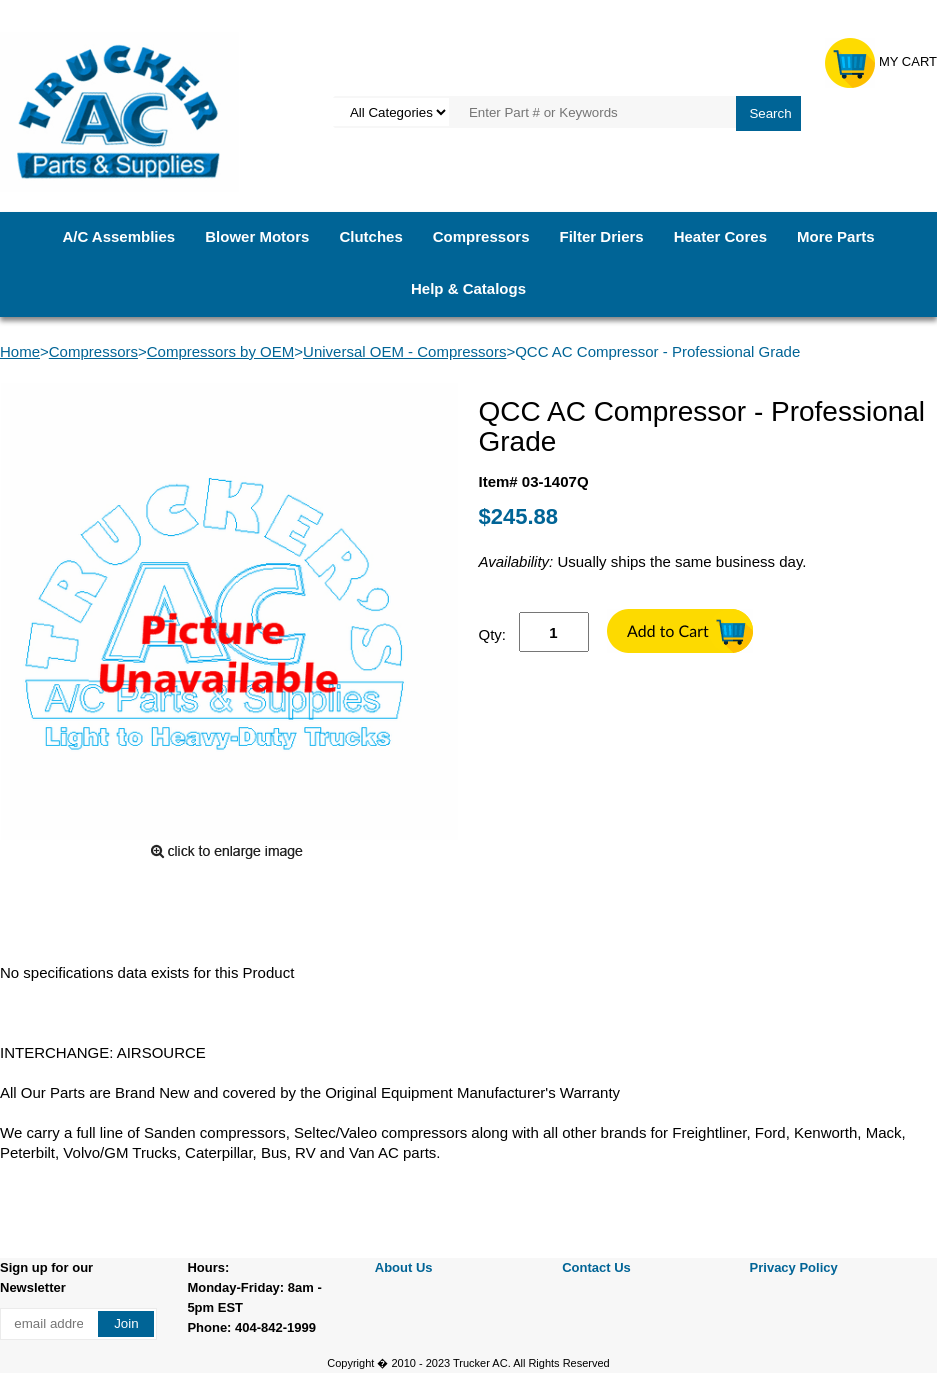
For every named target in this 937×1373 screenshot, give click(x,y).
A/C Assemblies (118, 236)
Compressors (481, 236)
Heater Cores (720, 236)
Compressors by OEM (221, 351)
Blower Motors (257, 236)
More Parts (836, 236)
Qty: (493, 634)
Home (20, 351)
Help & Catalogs (468, 288)
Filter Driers (601, 236)
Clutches (370, 236)
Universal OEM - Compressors (404, 351)
